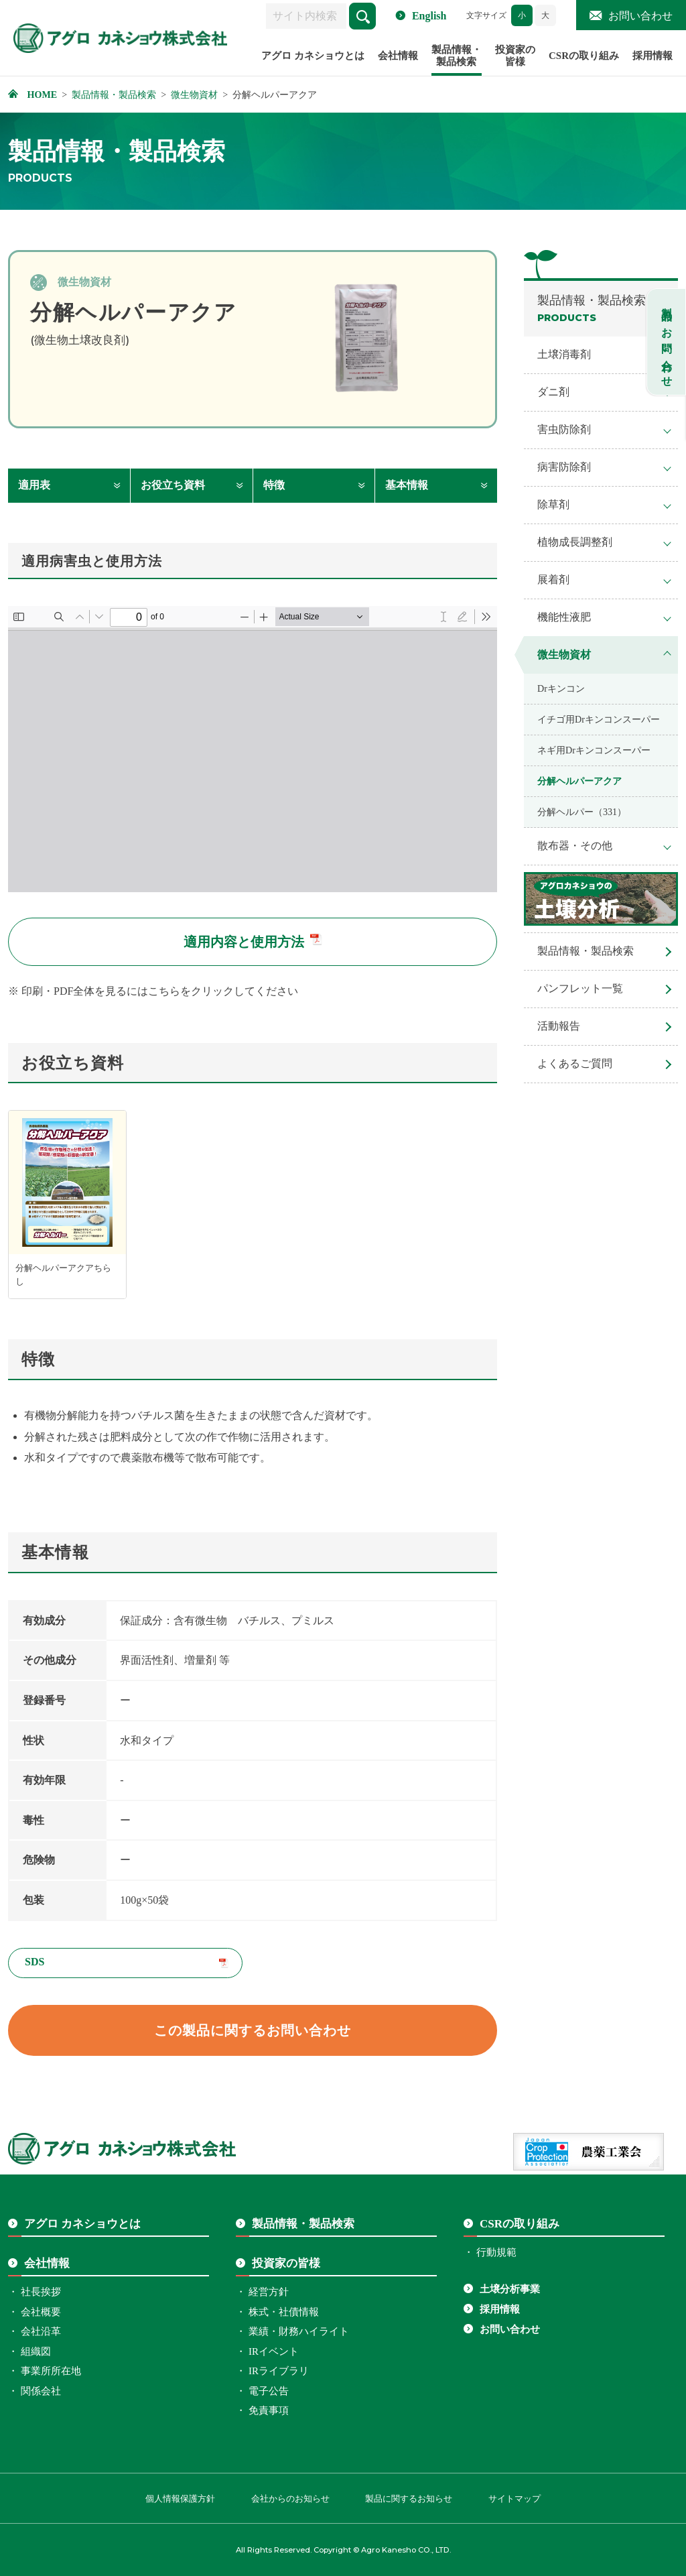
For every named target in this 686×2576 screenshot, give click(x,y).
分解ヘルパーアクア (579, 781)
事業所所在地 (51, 2371)
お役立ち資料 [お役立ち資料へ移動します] (173, 485)
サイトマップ (514, 2499)
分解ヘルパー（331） (581, 811)
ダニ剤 (553, 391)
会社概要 (41, 2312)
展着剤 (553, 579)
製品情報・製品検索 (456, 56)
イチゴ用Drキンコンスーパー (598, 719)
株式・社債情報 (284, 2312)
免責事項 (269, 2410)
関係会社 (41, 2391)
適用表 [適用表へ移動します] (34, 485)
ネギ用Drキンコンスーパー (593, 750)
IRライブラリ (279, 2371)
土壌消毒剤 (564, 354)
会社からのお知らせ (290, 2499)
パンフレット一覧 (580, 988)
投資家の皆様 (515, 56)
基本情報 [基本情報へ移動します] (406, 485)
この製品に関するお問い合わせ (252, 2030)
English (429, 15)
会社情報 (398, 56)
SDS (34, 1961)
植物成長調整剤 (574, 542)
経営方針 (269, 2291)
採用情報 (652, 56)
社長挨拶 (41, 2291)
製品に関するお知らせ (408, 2499)
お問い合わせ (640, 15)
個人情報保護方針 (180, 2499)
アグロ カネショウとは (312, 56)
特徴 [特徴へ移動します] (274, 485)
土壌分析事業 (510, 2289)
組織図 (36, 2351)
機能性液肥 (564, 617)
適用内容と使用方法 (244, 941)
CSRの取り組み (584, 56)
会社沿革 (41, 2331)
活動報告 (558, 1026)
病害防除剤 (564, 467)
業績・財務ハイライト (299, 2331)
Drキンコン (561, 688)
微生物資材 (564, 654)
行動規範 (496, 2252)
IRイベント (274, 2351)
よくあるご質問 (574, 1063)
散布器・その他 (574, 845)
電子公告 (269, 2391)
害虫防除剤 (564, 429)
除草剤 (553, 504)
